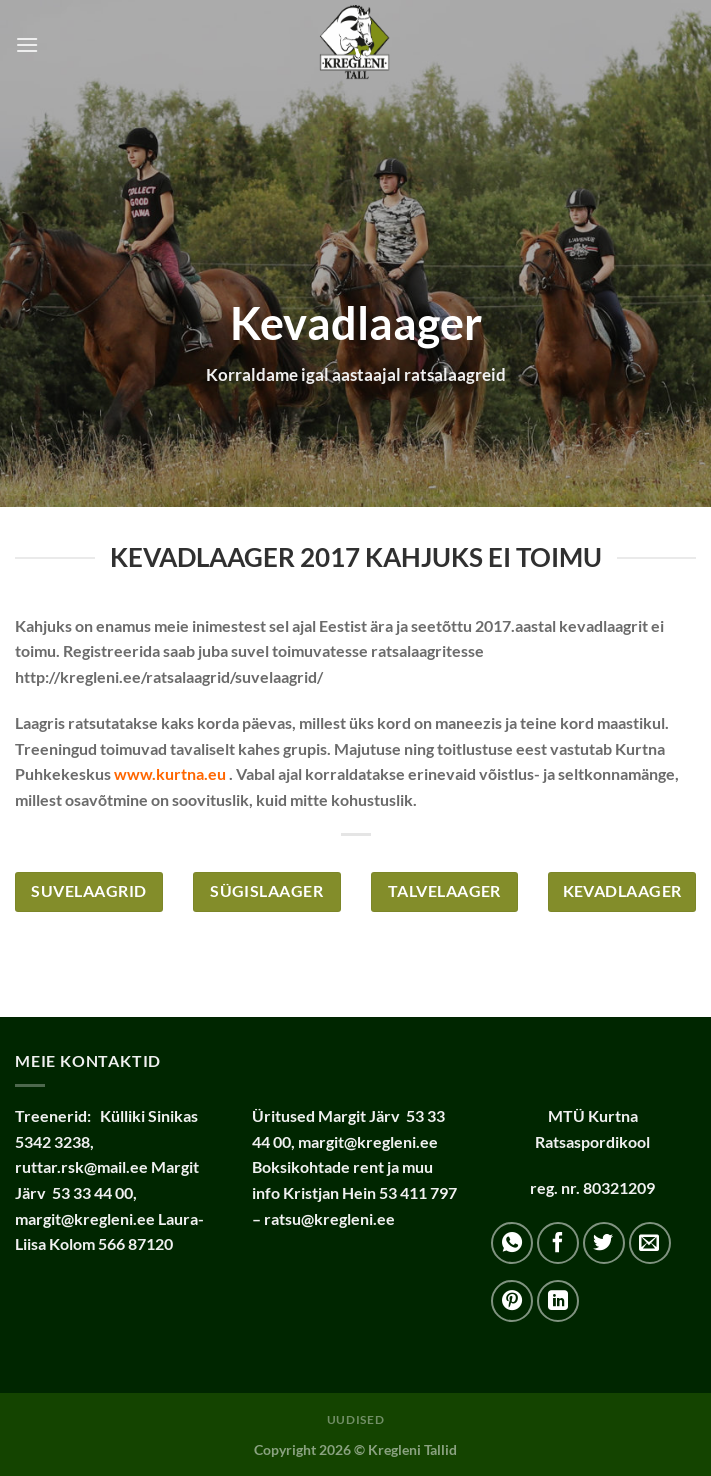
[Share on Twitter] (604, 1243)
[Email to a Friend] (650, 1243)
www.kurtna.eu (170, 773)
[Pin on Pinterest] (512, 1301)
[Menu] (27, 44)
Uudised (355, 1419)
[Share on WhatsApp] (512, 1243)
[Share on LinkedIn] (558, 1301)
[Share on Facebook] (558, 1243)
